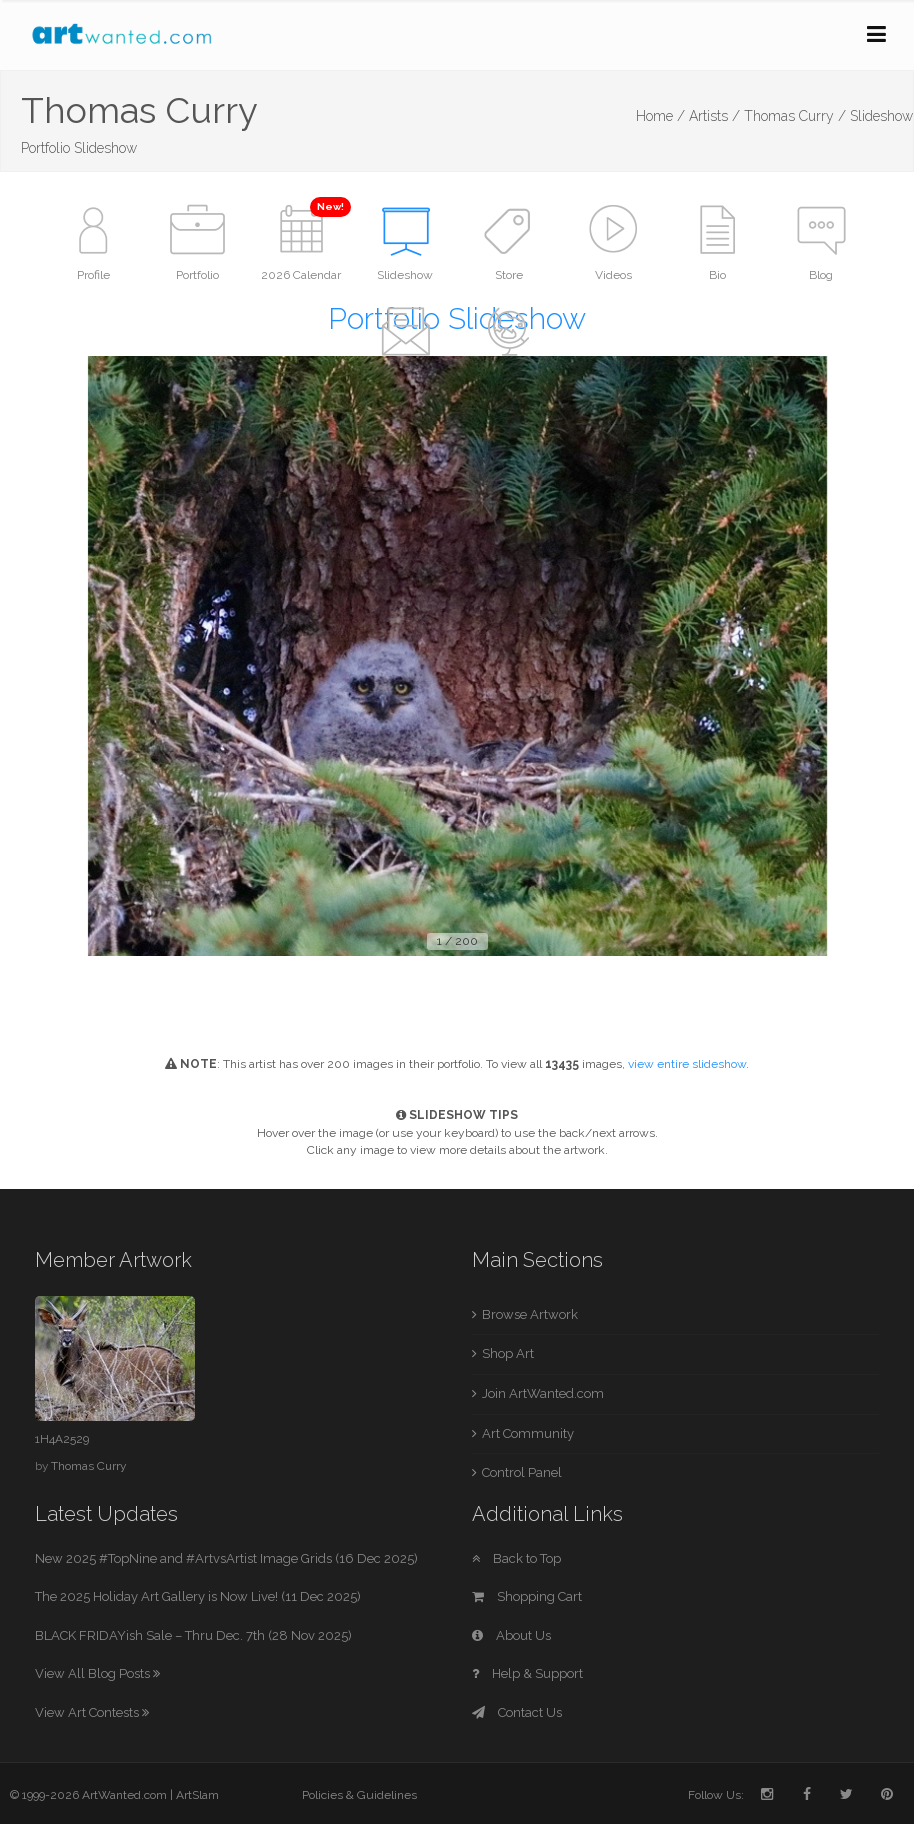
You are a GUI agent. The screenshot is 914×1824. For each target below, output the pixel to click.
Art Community (528, 1433)
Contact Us (517, 1712)
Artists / (714, 116)
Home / (660, 116)
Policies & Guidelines (359, 1795)
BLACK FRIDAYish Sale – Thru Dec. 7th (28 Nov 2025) (193, 1635)
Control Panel (522, 1472)
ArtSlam (197, 1795)
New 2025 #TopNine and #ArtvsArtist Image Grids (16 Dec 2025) (226, 1558)
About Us (511, 1635)
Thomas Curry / (795, 116)
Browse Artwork (530, 1314)
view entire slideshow (687, 1064)
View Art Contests (92, 1712)
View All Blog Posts (97, 1673)
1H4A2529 (62, 1439)
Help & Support (527, 1673)
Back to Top (516, 1558)
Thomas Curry (88, 1466)
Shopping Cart (527, 1596)
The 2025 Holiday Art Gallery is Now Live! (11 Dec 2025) (198, 1596)
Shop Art (508, 1353)
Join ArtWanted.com (543, 1393)
